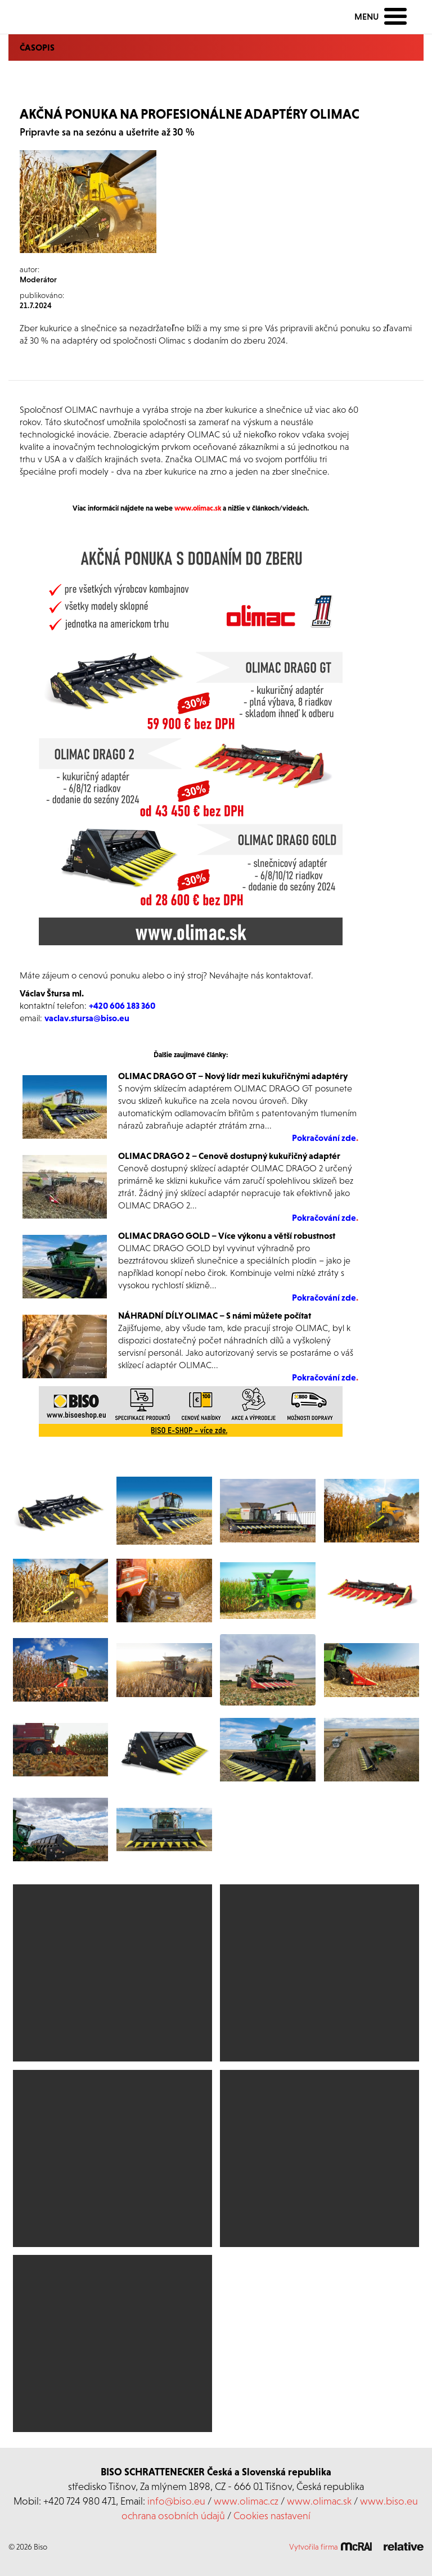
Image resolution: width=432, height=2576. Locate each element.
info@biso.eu (176, 2501)
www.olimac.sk (319, 2501)
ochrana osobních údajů (173, 2515)
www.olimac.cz (246, 2501)
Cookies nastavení (271, 2515)
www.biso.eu (389, 2501)
